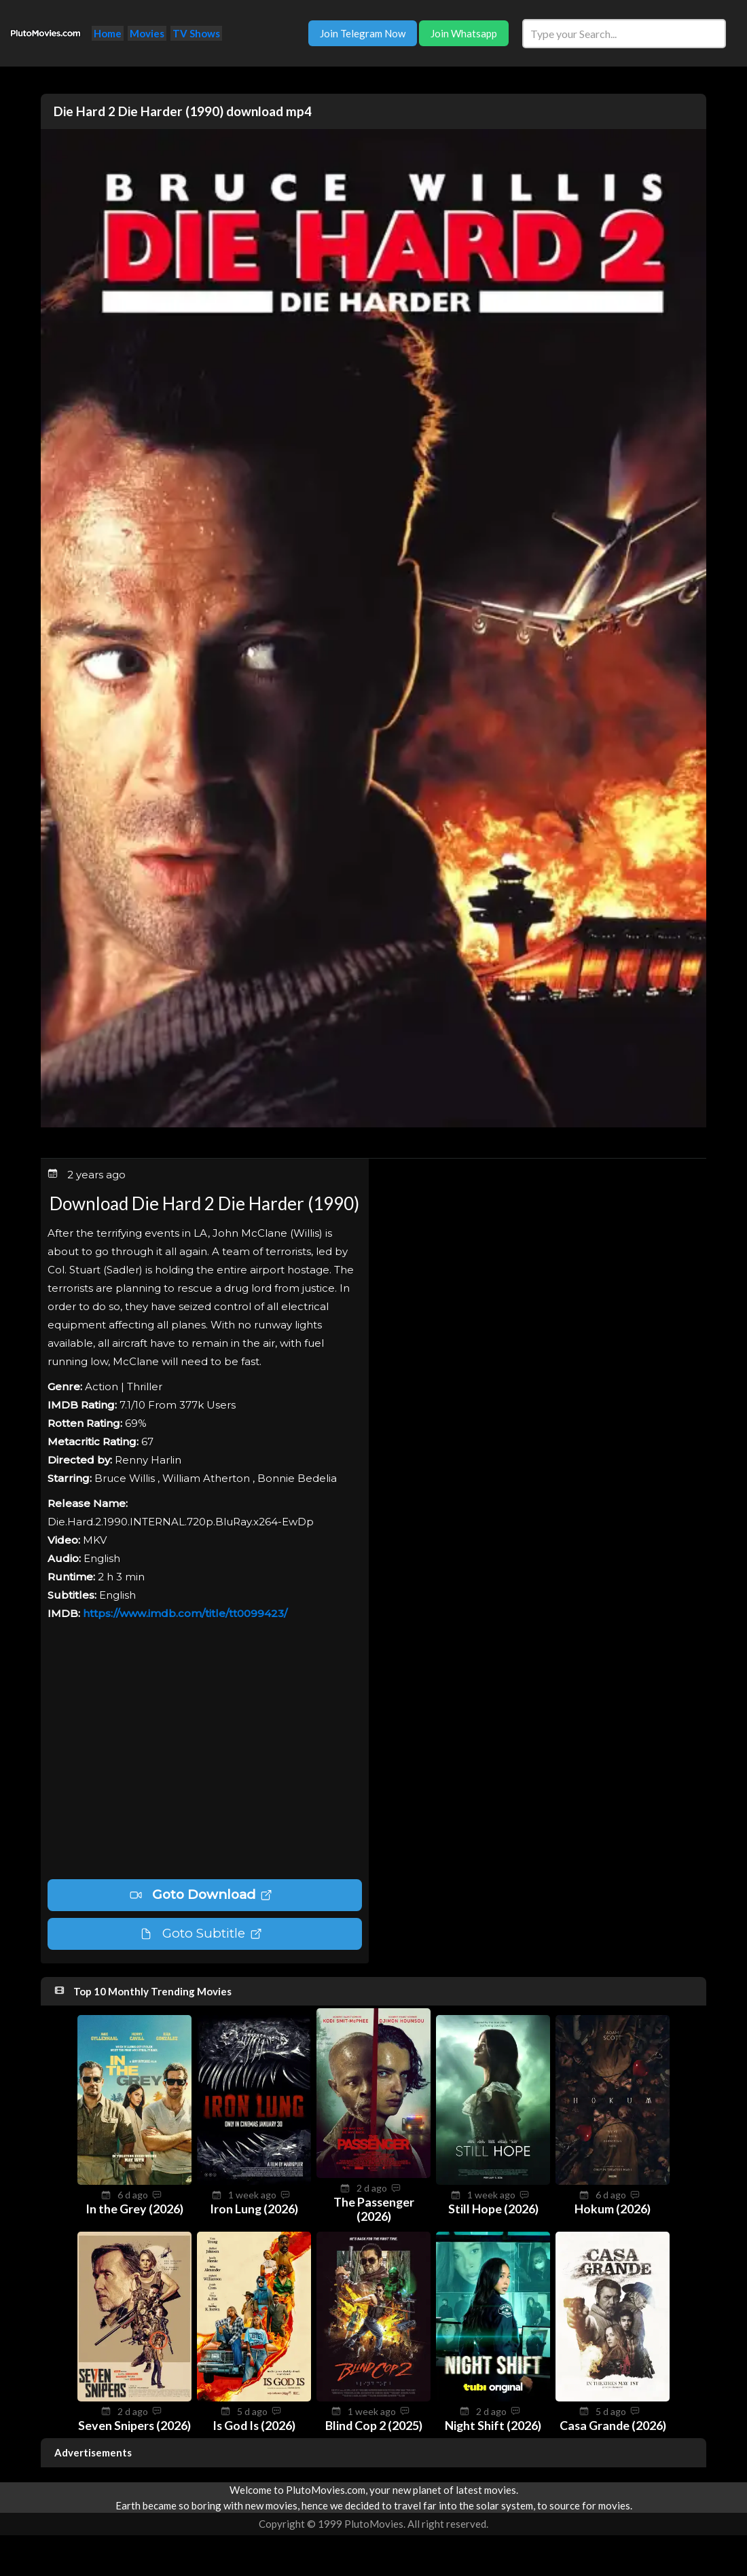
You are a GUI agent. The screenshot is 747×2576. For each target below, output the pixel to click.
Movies (147, 33)
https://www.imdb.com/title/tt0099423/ (185, 1613)
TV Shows (196, 33)
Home (108, 33)
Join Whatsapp (464, 33)
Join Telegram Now (362, 33)
